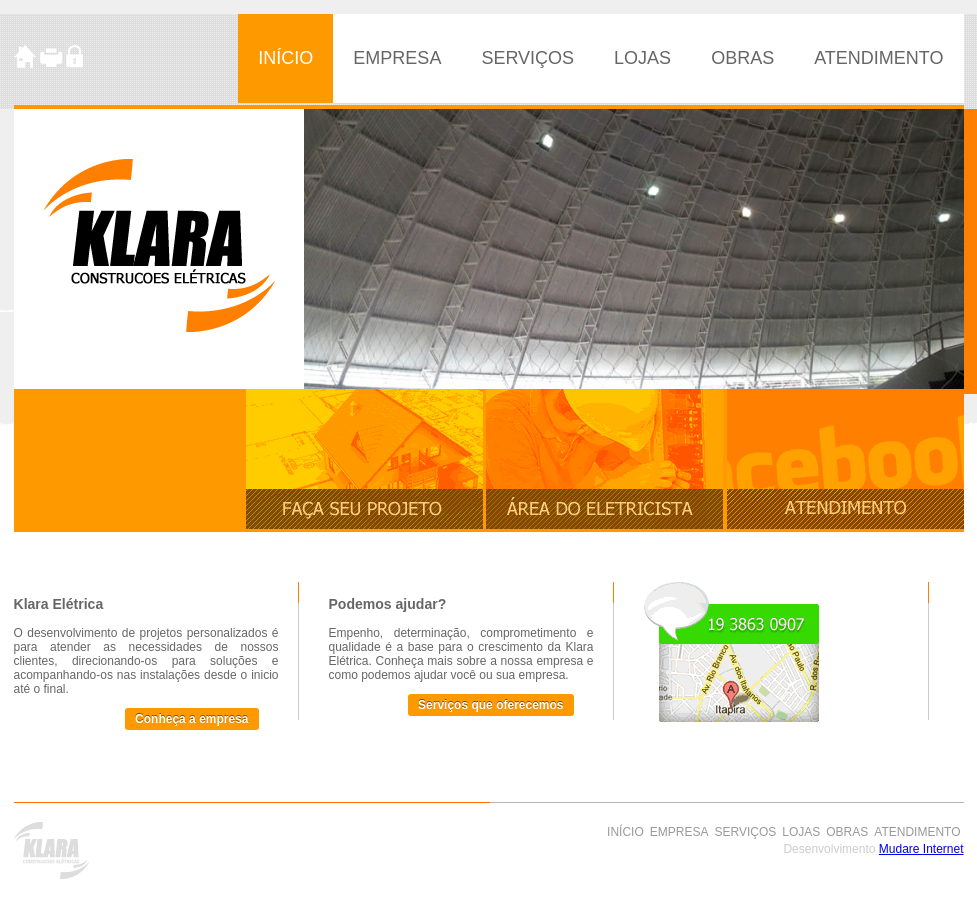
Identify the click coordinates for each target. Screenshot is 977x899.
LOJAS (642, 58)
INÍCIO (285, 58)
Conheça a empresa (191, 719)
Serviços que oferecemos (490, 705)
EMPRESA (397, 58)
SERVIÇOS (527, 58)
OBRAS (742, 58)
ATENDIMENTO (878, 58)
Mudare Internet (921, 849)
